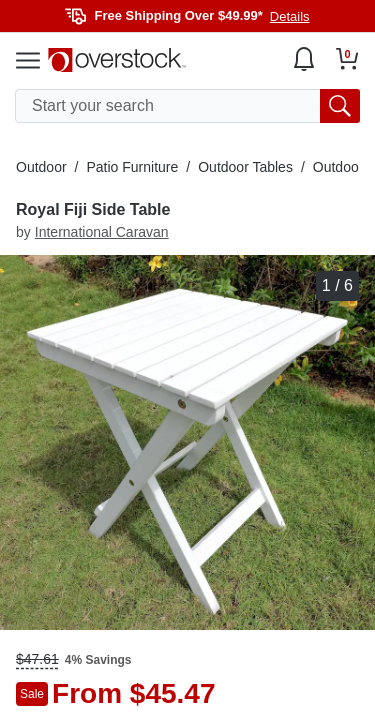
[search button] (340, 106)
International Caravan (102, 232)
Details (290, 16)
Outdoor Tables (245, 167)
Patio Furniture (132, 167)
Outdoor (41, 167)
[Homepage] (117, 60)
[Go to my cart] (347, 59)
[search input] (187, 106)
